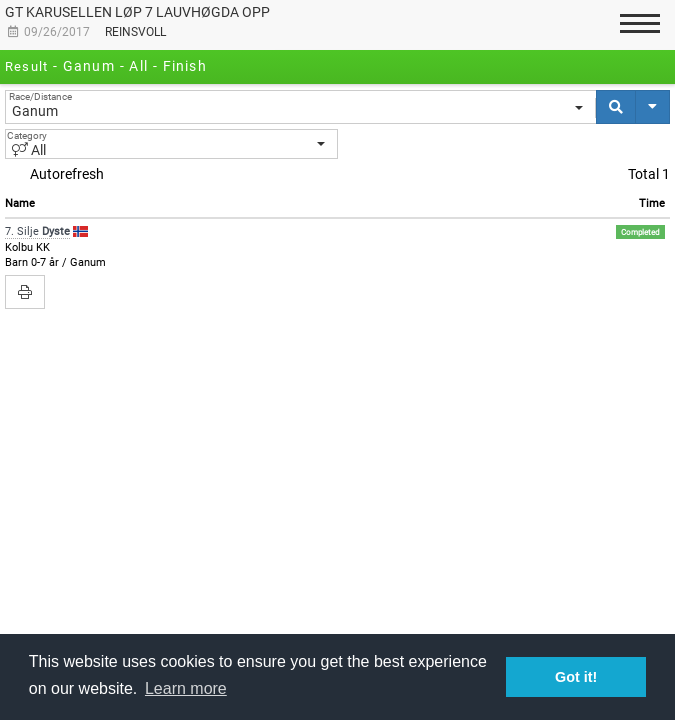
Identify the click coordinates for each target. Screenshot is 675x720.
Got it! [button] (576, 677)
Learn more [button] (186, 688)
